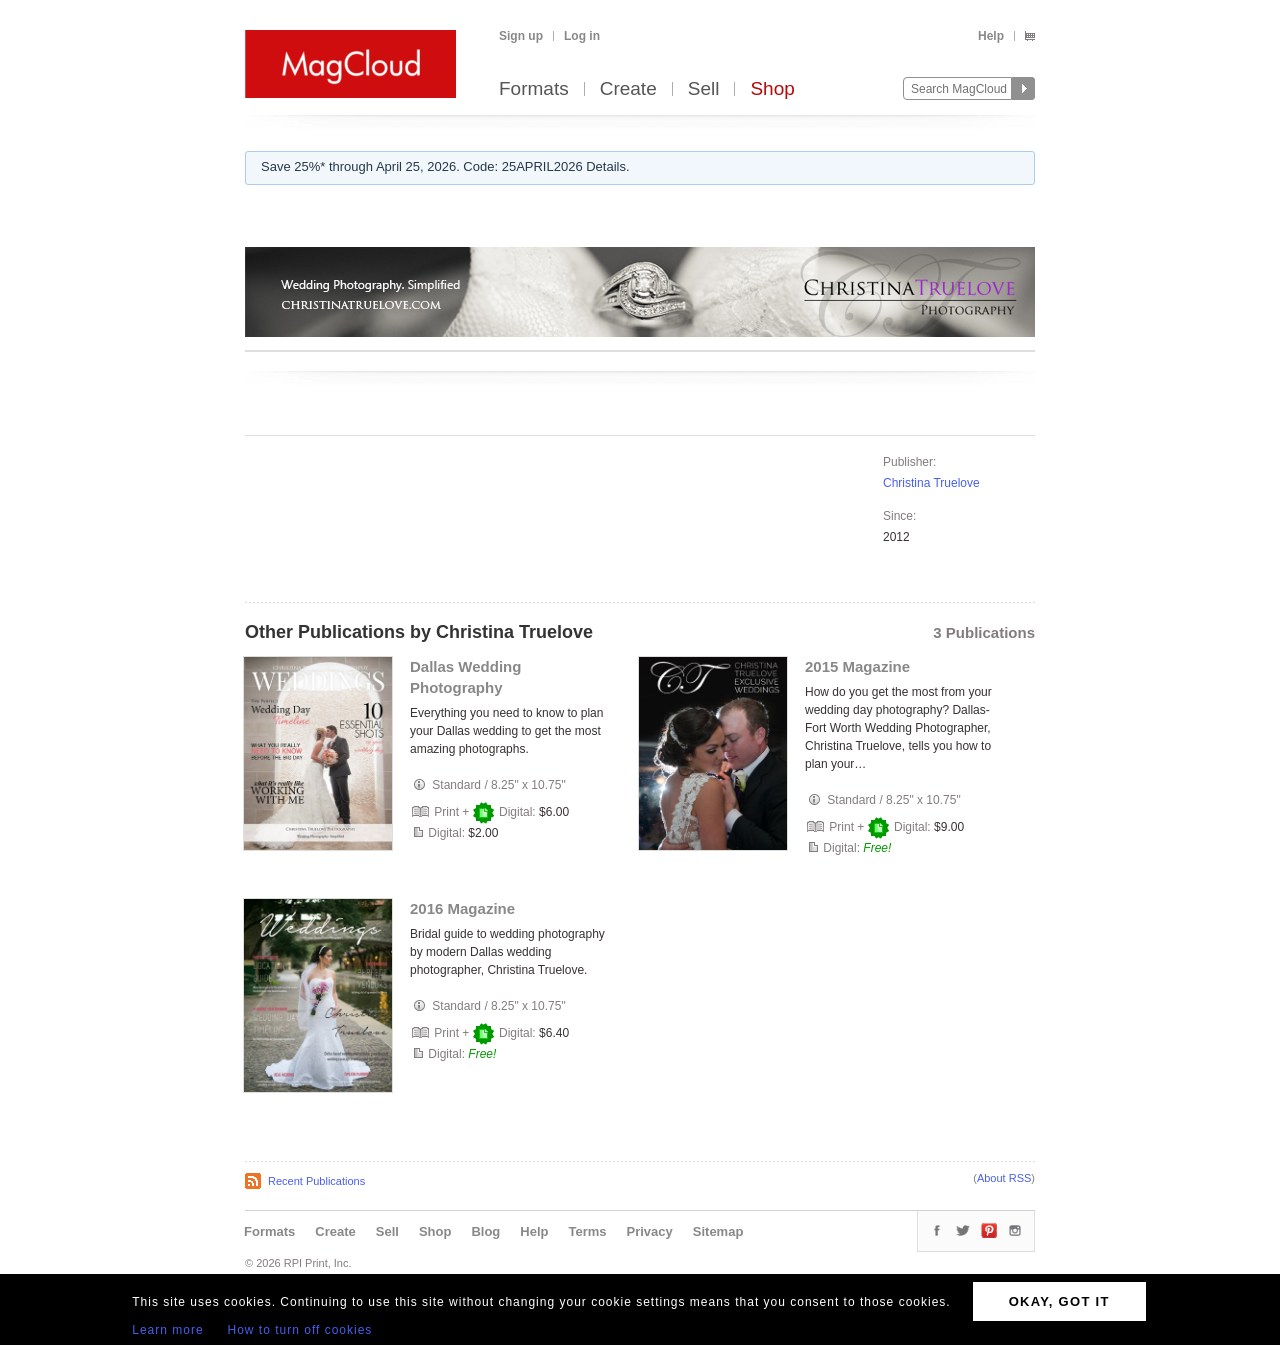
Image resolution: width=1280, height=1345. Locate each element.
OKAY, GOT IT (1059, 1301)
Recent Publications (316, 1181)
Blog (485, 1231)
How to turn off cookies (300, 1330)
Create (628, 89)
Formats (534, 89)
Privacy (650, 1231)
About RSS (1004, 1178)
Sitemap (718, 1231)
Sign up (521, 36)
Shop (772, 89)
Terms (587, 1231)
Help (991, 36)
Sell (704, 89)
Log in (582, 36)
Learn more (167, 1330)
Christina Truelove (931, 483)
